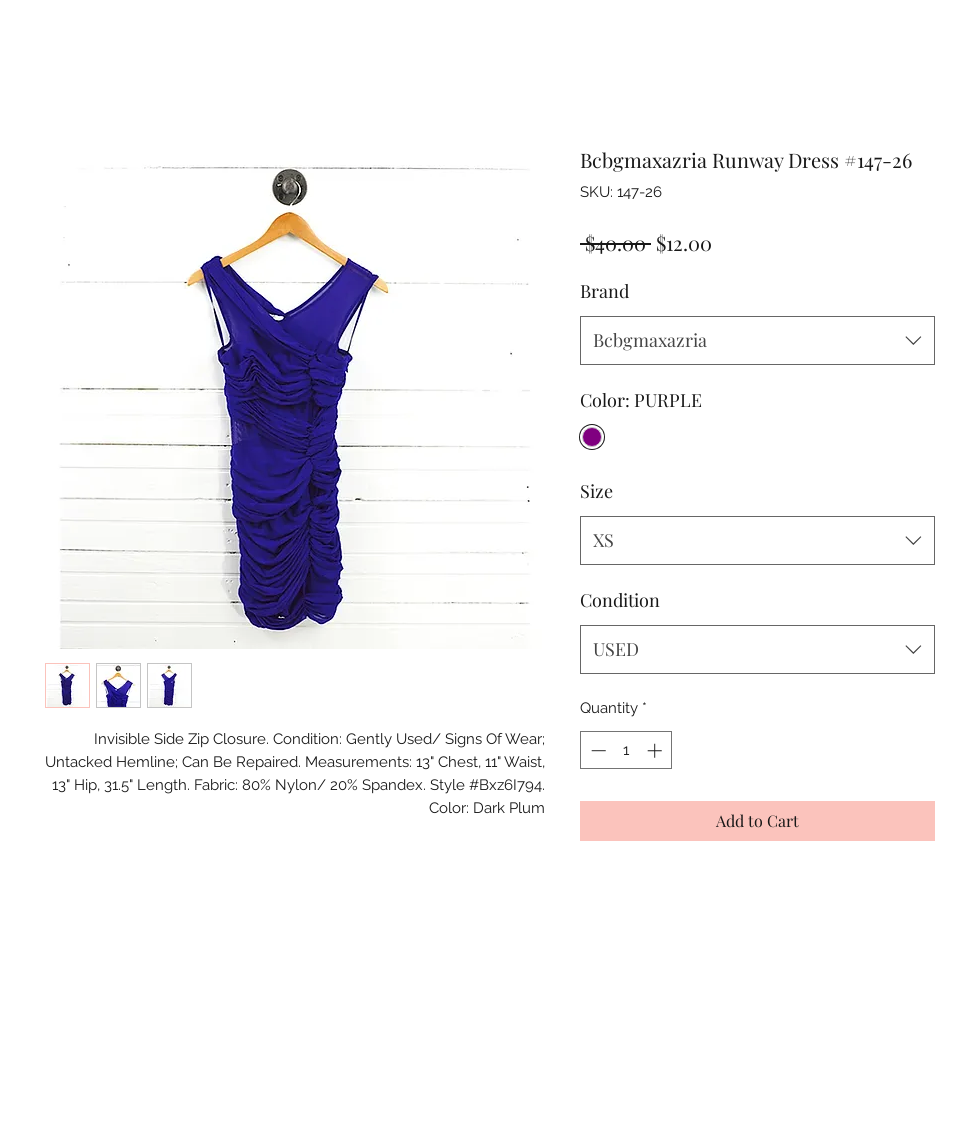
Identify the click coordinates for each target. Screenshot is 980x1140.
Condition (620, 600)
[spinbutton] (626, 750)
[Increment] (656, 750)
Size (596, 491)
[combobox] (757, 341)
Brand (604, 291)
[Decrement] (596, 750)
